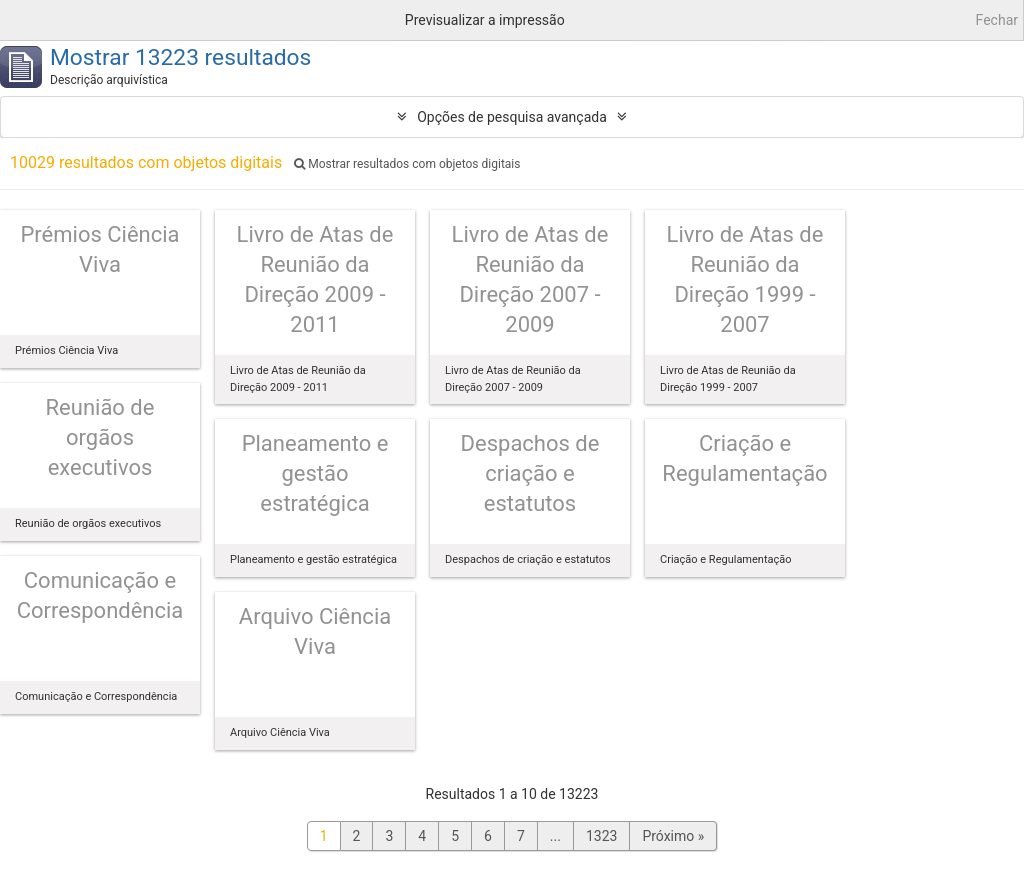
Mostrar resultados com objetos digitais (407, 164)
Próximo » (673, 836)
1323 (601, 836)
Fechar (997, 20)
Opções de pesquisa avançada (512, 117)
